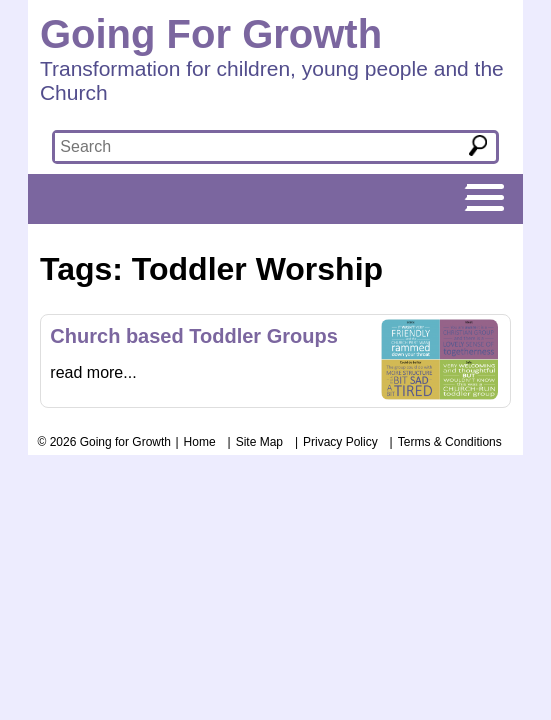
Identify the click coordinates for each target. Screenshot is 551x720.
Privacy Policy (340, 442)
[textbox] (246, 147)
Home (200, 442)
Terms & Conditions (450, 442)
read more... (93, 372)
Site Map (259, 442)
